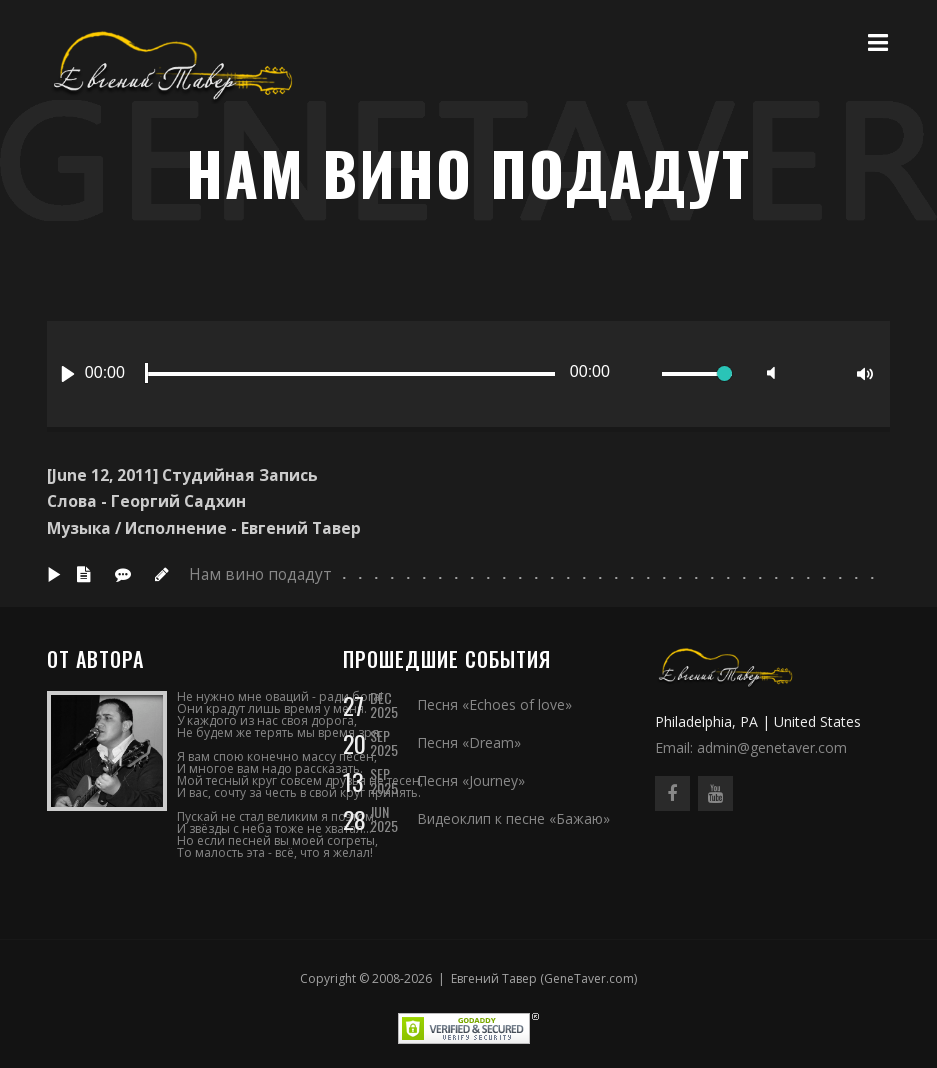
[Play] (68, 374)
